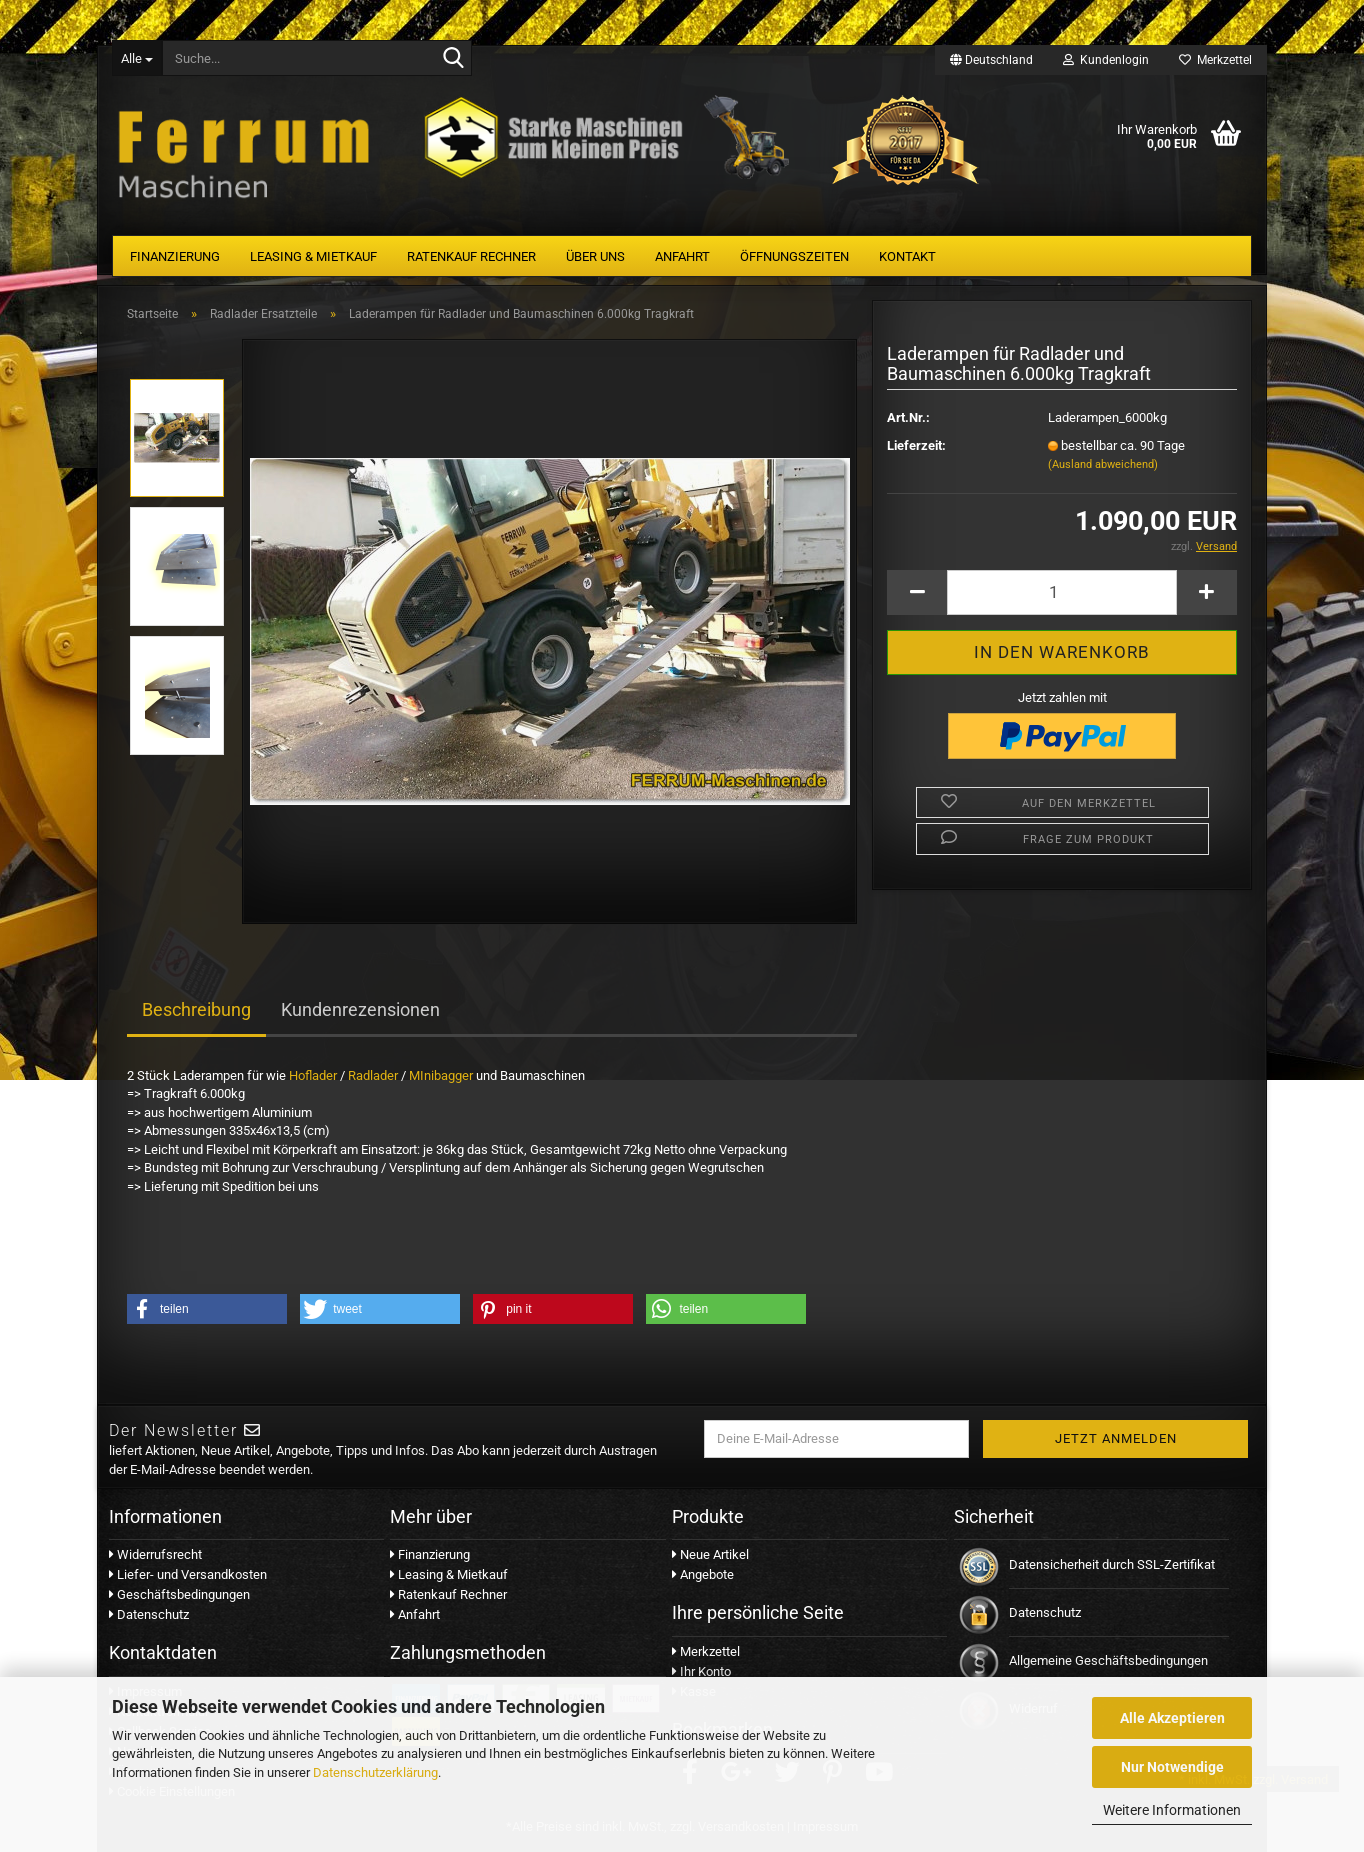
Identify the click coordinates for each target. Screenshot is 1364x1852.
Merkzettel (1215, 60)
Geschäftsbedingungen (179, 1594)
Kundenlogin (1106, 60)
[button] (207, 1309)
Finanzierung (175, 256)
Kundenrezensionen (360, 1009)
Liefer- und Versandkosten (188, 1574)
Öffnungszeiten (794, 256)
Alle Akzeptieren (1172, 1718)
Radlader (373, 1075)
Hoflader (313, 1075)
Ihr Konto (701, 1671)
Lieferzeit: (916, 445)
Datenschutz (149, 1614)
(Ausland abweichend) (1103, 464)
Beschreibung (196, 1009)
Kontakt (907, 256)
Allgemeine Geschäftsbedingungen (1108, 1660)
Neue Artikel (710, 1554)
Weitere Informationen (1172, 1810)
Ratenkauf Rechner (471, 256)
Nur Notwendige (1172, 1767)
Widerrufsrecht (155, 1554)
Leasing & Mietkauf (313, 256)
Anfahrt (682, 256)
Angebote (703, 1574)
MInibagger (441, 1075)
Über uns (595, 256)
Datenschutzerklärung (375, 1772)
